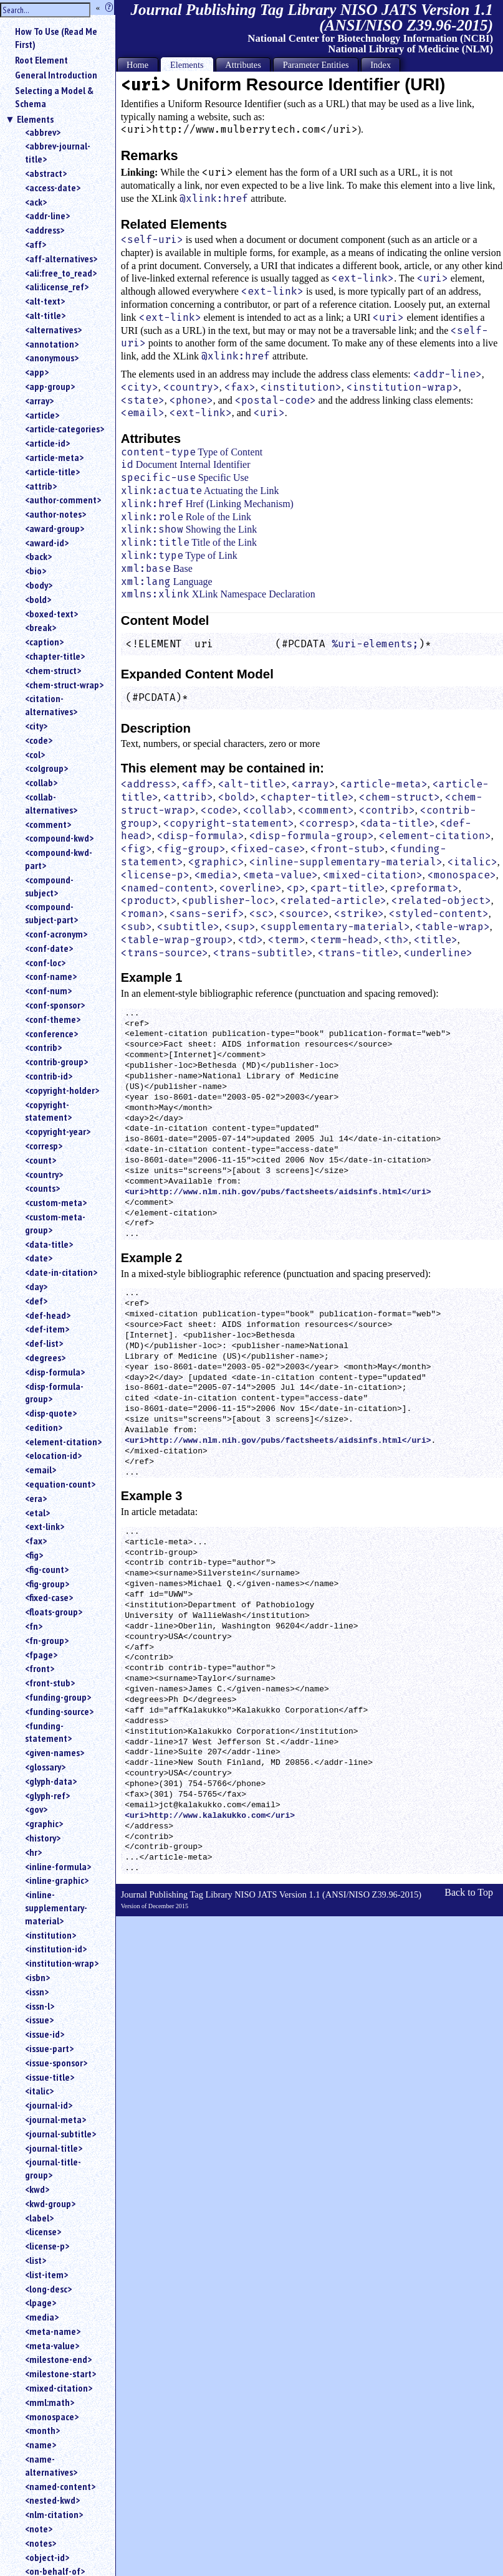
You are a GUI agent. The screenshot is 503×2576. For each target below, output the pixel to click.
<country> (44, 1174)
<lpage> (40, 2302)
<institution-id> (56, 1948)
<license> (43, 2231)
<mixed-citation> (58, 2388)
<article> (42, 415)
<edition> (43, 1427)
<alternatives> (53, 329)
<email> (40, 1469)
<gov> (36, 1809)
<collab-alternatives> (51, 803)
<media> (42, 2317)
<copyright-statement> (48, 1111)
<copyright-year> (57, 1131)
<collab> (41, 782)
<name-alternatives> (51, 2465)
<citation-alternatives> (51, 705)
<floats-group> (53, 1611)
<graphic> (44, 1823)
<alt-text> (45, 301)
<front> (39, 1668)
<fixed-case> (49, 1597)
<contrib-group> (56, 1061)
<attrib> (41, 486)
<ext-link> (44, 1526)
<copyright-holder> (62, 1090)
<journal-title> (53, 2148)
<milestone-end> (58, 2359)
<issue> (39, 2019)
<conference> (51, 1033)
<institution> (50, 1935)
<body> (38, 585)
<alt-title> (45, 315)
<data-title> (49, 1244)
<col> (35, 754)
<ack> (36, 202)
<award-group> (54, 528)
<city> (36, 726)
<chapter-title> (55, 656)
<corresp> (43, 1145)
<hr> (33, 1852)
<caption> (44, 641)
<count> (40, 1160)
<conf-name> (51, 976)
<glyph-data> (51, 1781)
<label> (39, 2218)
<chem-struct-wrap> (64, 684)
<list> (35, 2260)
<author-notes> (55, 514)
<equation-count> (60, 1484)
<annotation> (52, 344)
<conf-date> (49, 948)
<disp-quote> (51, 1413)
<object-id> (47, 2557)
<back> (38, 556)
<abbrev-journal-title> (57, 152)
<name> (40, 2444)
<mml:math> (49, 2402)
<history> (42, 1838)
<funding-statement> (48, 1732)
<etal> (37, 1512)
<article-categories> (64, 428)
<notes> (40, 2543)
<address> (44, 230)
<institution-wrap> (61, 1963)
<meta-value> (52, 2345)
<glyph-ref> (47, 1795)
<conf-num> (48, 990)
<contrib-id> (48, 1076)
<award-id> (47, 542)
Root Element (41, 60)
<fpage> (41, 1654)
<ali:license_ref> (57, 286)
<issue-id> (44, 2034)
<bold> (38, 599)
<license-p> (47, 2246)
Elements (35, 119)
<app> (37, 372)
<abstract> (46, 173)
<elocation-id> (53, 1455)
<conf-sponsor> (55, 1005)
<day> (36, 1286)
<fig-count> (47, 1569)
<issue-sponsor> (56, 2062)
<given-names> (54, 1752)
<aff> (35, 244)
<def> (36, 1301)
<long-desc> (48, 2289)
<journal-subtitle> (60, 2133)
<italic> (39, 2090)
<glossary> (45, 1767)
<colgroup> (46, 768)
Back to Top (468, 1892)
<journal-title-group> (53, 2168)
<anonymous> (52, 357)
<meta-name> (52, 2331)
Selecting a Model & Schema (54, 97)
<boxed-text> (51, 613)
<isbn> (37, 1977)
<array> (39, 400)
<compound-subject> (49, 886)
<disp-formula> (55, 1372)
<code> (38, 740)
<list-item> (46, 2274)
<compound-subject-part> (51, 913)
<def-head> (47, 1315)
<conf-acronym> (56, 934)
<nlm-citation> (54, 2514)
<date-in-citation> (61, 1272)
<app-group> (50, 386)
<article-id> (47, 443)
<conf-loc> (45, 962)
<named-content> (60, 2486)
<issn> (37, 1991)
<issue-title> (49, 2077)
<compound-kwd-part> (58, 859)
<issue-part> (49, 2048)
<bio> (35, 570)
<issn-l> (39, 2006)
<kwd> (37, 2189)
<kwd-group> (50, 2203)
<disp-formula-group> (54, 1392)
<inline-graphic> (57, 1880)
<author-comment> (63, 499)
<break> (40, 627)
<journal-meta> (55, 2119)
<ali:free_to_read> (61, 273)
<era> (36, 1498)
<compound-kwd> (59, 838)
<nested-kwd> (52, 2500)
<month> (42, 2430)
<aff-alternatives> (61, 258)
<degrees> (45, 1357)
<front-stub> (50, 1682)
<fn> (33, 1626)
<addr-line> (47, 215)
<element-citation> (63, 1441)
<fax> (36, 1540)
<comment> (48, 824)
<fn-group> (47, 1640)
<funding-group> (58, 1697)
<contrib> (43, 1047)
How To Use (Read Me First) (56, 37)
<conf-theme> (52, 1019)
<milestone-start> (60, 2373)
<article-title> (52, 471)
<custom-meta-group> (55, 1223)
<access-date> (52, 187)
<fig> (34, 1555)
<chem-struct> (53, 670)
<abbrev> (42, 132)
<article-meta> (54, 457)
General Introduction (56, 75)
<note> (38, 2528)
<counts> (42, 1188)
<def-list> (44, 1343)
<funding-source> (59, 1711)
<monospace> (52, 2416)
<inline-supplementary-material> (56, 1907)
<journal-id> (48, 2105)
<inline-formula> (58, 1866)
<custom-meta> (56, 1202)
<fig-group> (47, 1583)
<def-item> (47, 1329)
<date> (38, 1258)
